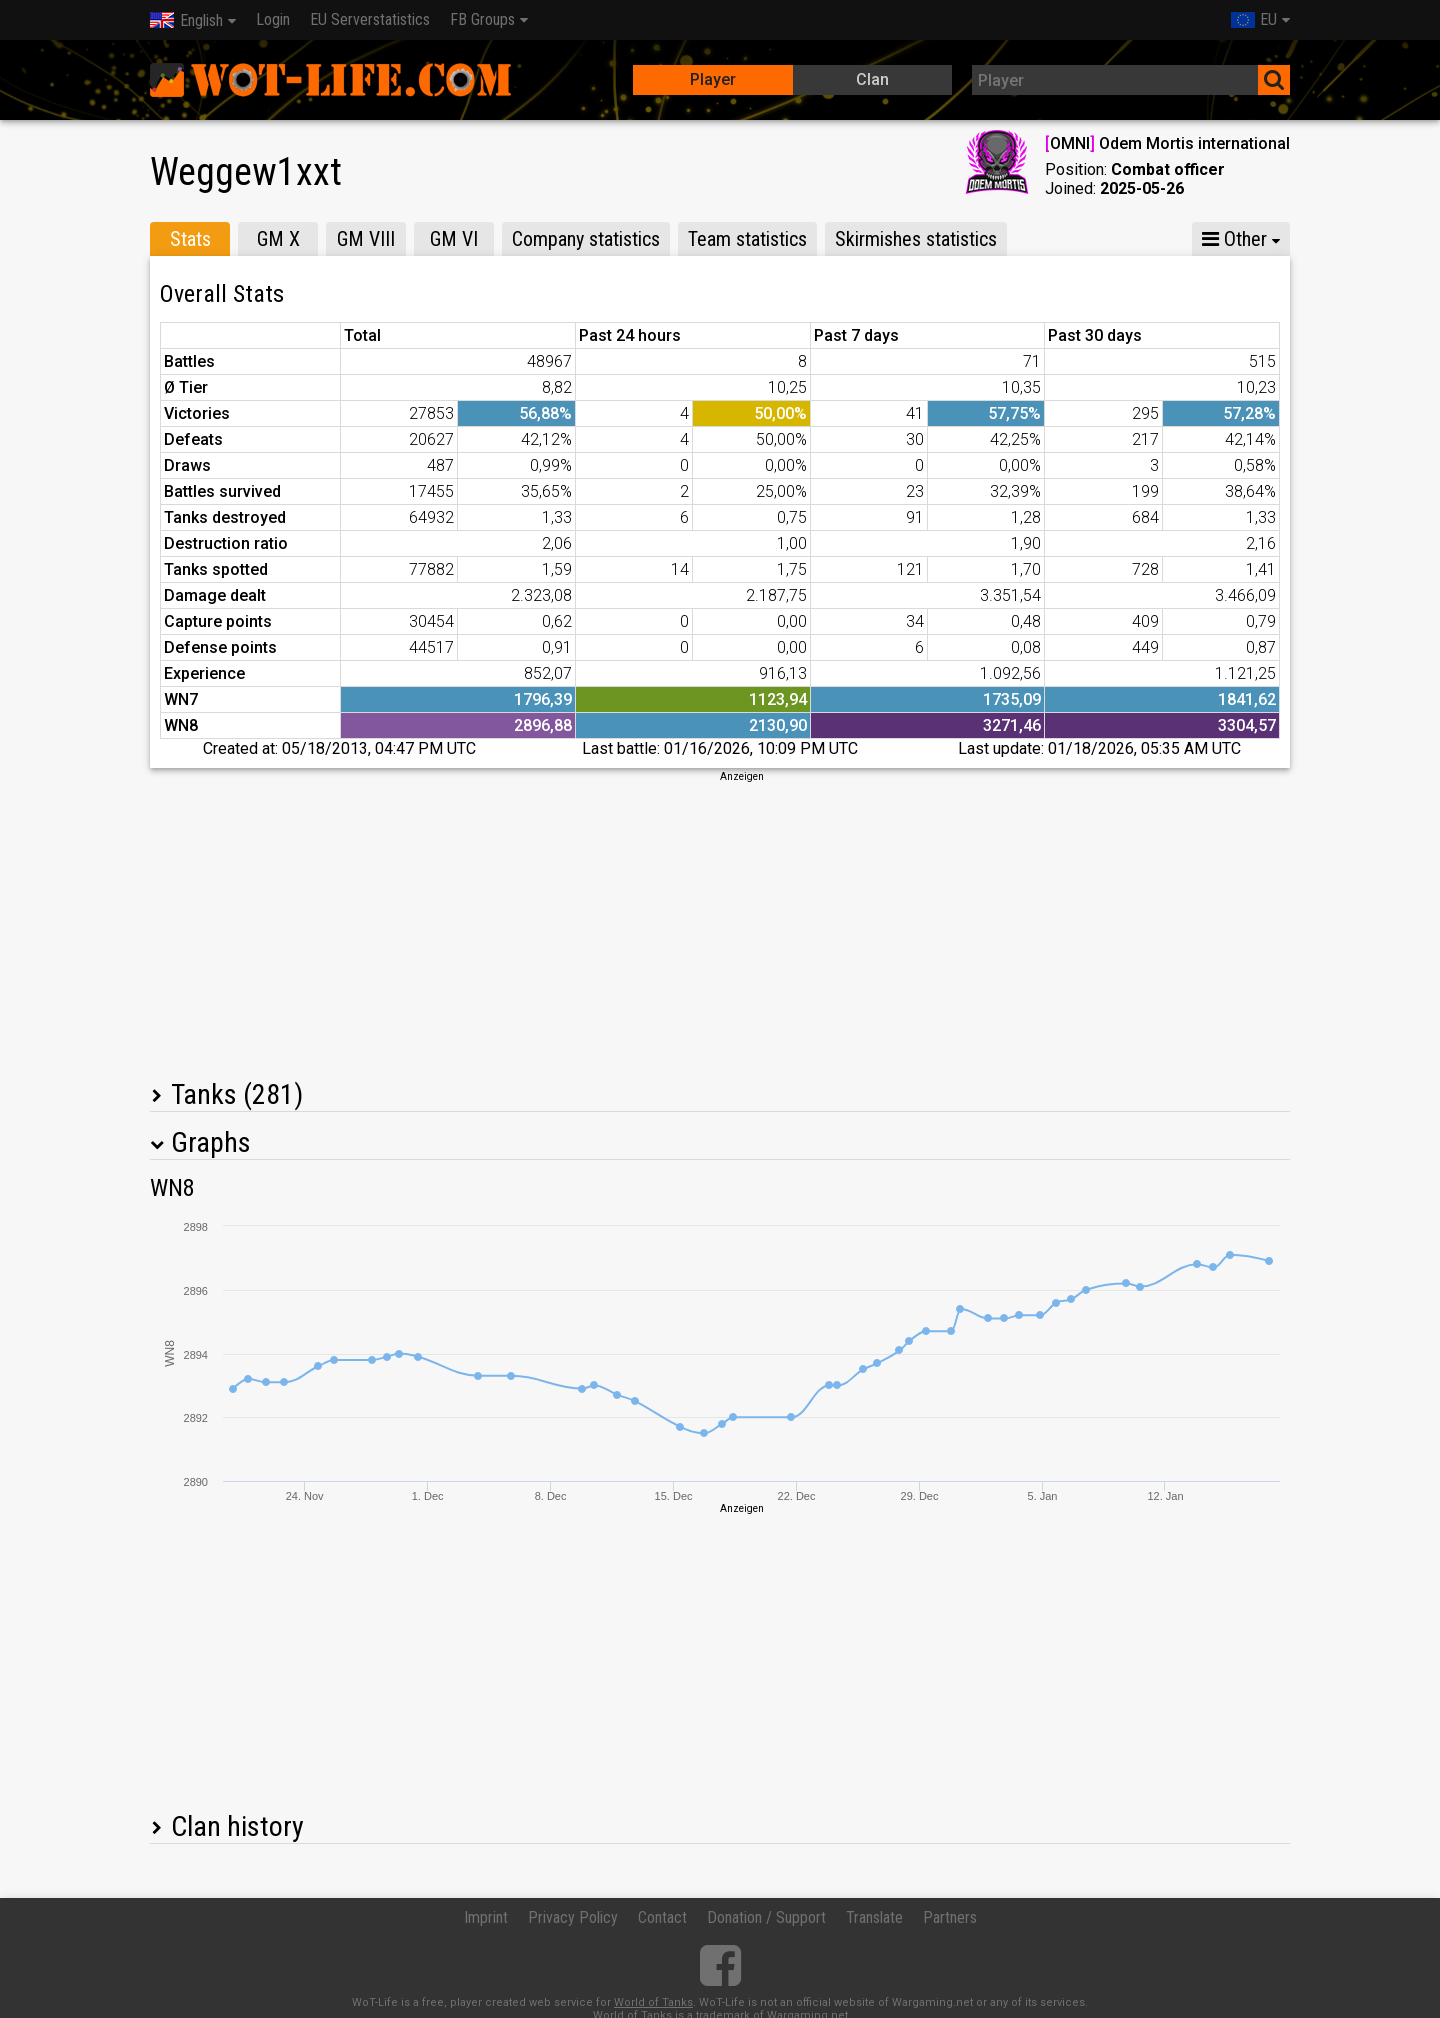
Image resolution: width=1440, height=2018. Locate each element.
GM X (278, 239)
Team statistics (747, 239)
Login (273, 19)
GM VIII (366, 239)
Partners (950, 1917)
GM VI (454, 239)
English (186, 20)
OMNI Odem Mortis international (1167, 143)
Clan (872, 79)
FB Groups (482, 19)
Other (1234, 239)
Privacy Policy (573, 1917)
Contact (662, 1917)
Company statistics (586, 239)
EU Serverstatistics (370, 19)
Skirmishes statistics (916, 239)
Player (713, 79)
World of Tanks (653, 2002)
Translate (874, 1917)
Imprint (486, 1917)
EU (1254, 19)
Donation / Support (766, 1917)
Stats (190, 239)
